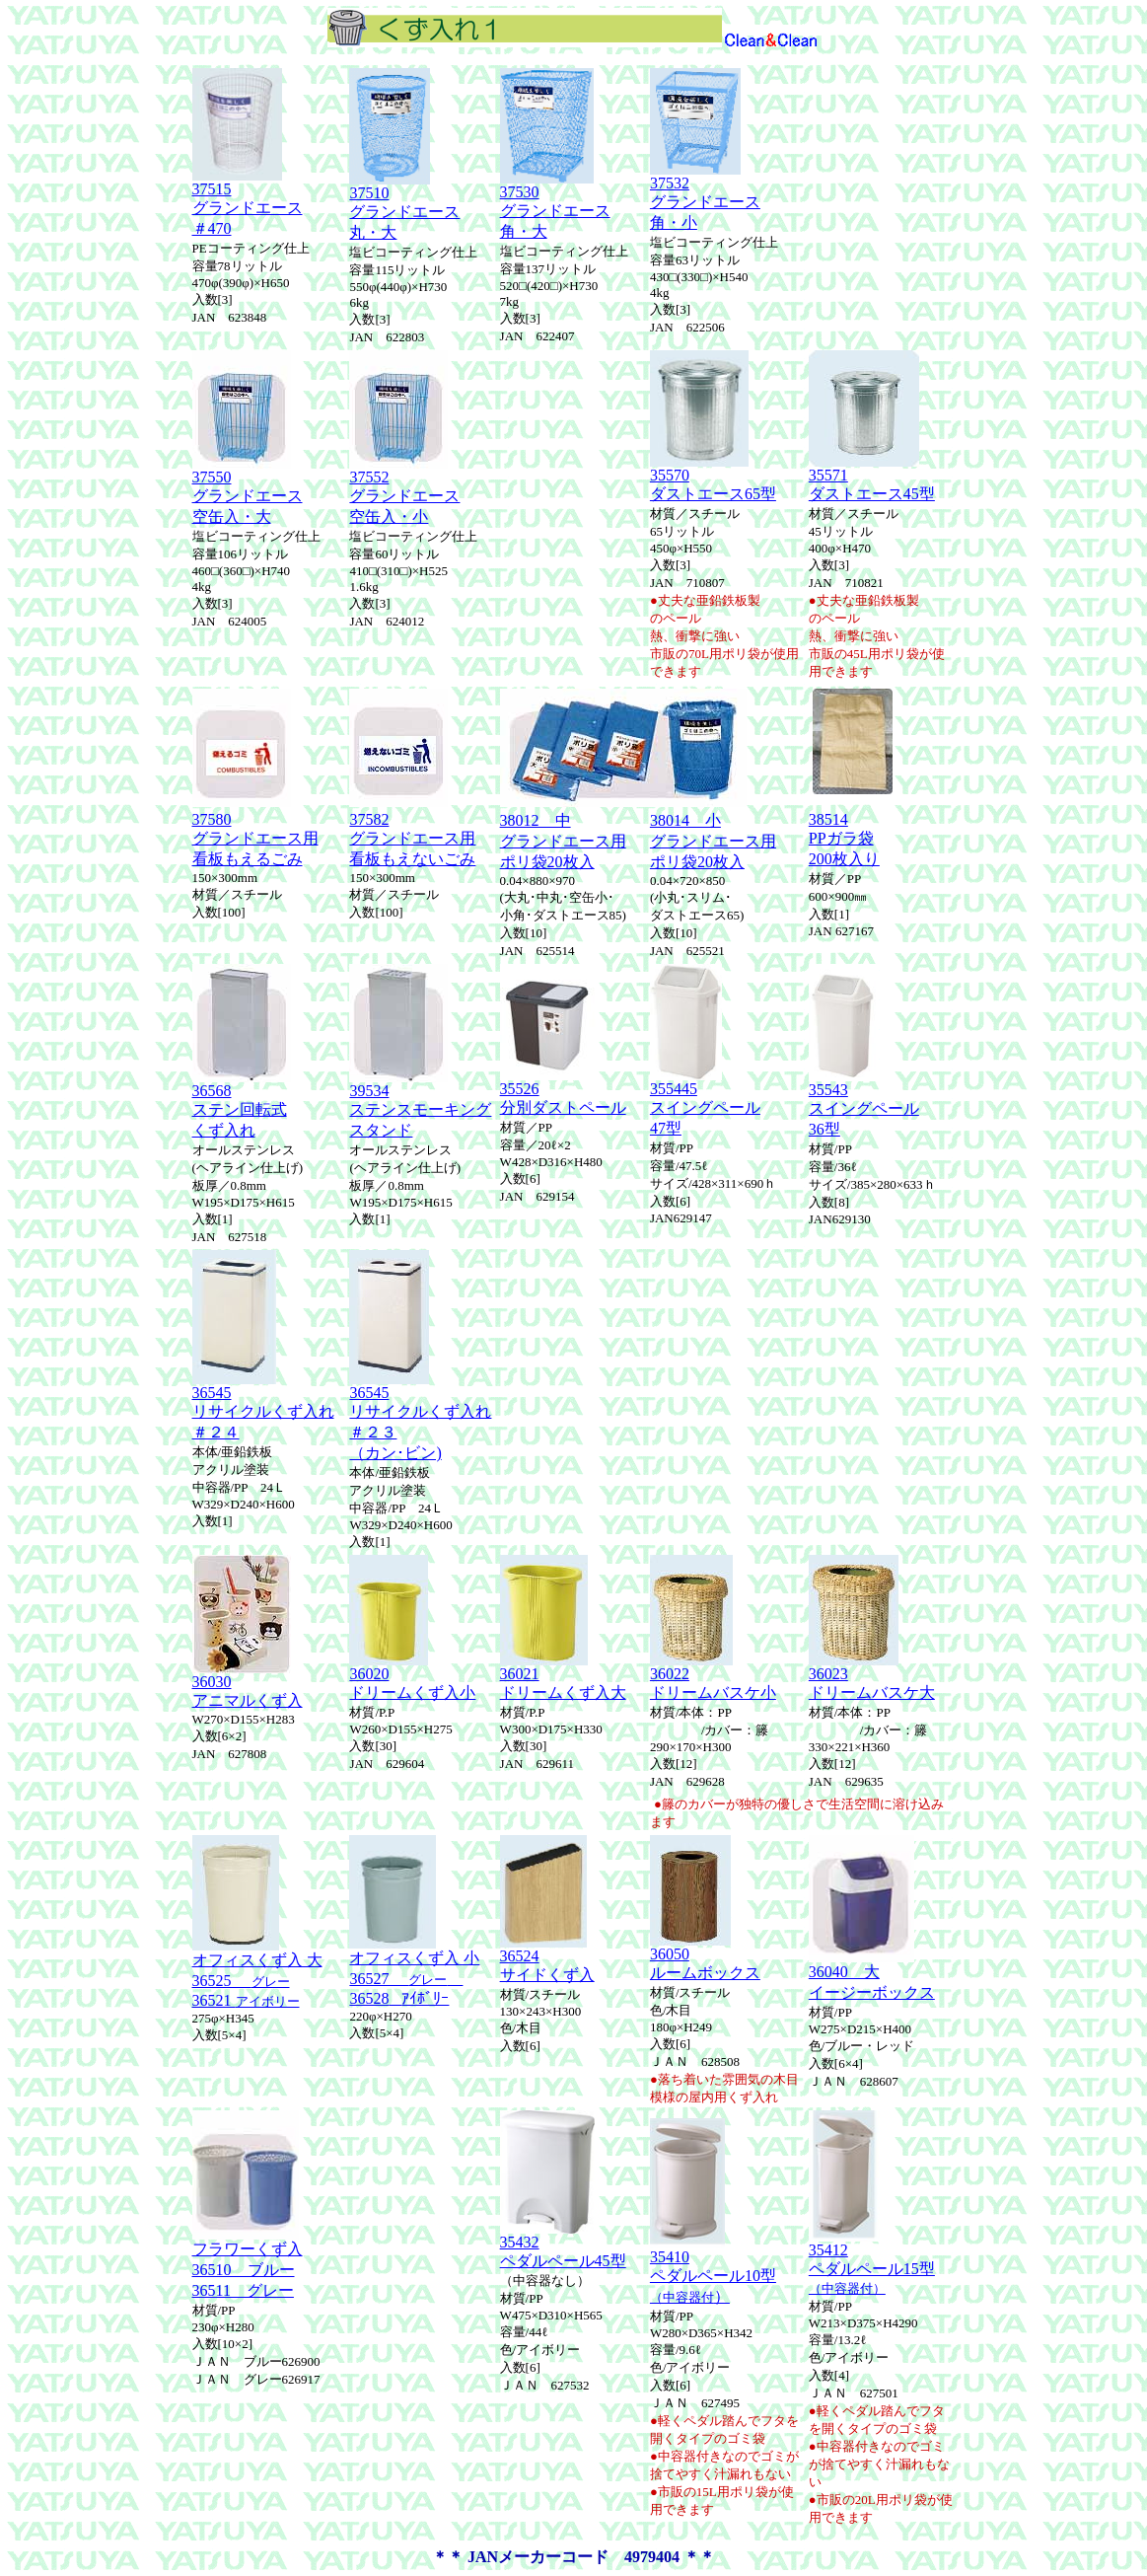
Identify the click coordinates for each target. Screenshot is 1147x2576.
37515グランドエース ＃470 (247, 202)
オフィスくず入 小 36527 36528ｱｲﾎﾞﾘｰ (414, 1971)
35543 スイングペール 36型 (864, 1102)
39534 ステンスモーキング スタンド (420, 1103)
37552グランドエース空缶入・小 (404, 490)
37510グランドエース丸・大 (404, 206)
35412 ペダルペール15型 (872, 2262)
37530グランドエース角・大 (555, 205)
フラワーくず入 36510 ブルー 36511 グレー (247, 2262)
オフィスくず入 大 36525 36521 (257, 1973)
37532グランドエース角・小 (705, 196)
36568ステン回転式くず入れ (241, 1103)
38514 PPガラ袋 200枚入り (844, 839)
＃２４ (216, 1432)
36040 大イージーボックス (872, 1975)
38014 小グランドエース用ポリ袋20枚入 (713, 841)
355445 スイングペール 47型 (705, 1102)
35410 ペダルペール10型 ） (713, 2270)
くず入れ (302, 1411)
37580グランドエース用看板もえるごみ (255, 839)
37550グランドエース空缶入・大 (247, 490)
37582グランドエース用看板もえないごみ (412, 839)
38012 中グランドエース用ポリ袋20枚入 (563, 841)
